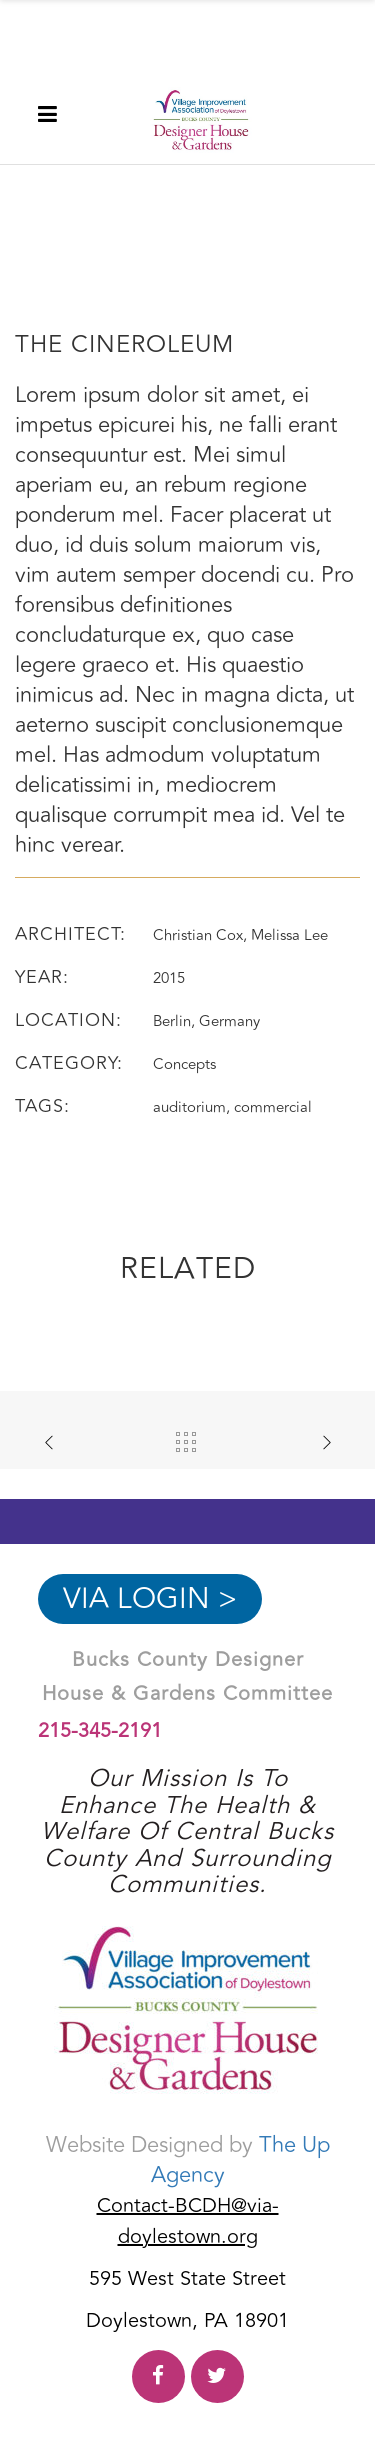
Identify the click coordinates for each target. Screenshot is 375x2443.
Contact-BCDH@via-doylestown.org (188, 2221)
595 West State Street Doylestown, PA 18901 (187, 2300)
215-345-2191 (100, 1730)
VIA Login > (150, 1599)
